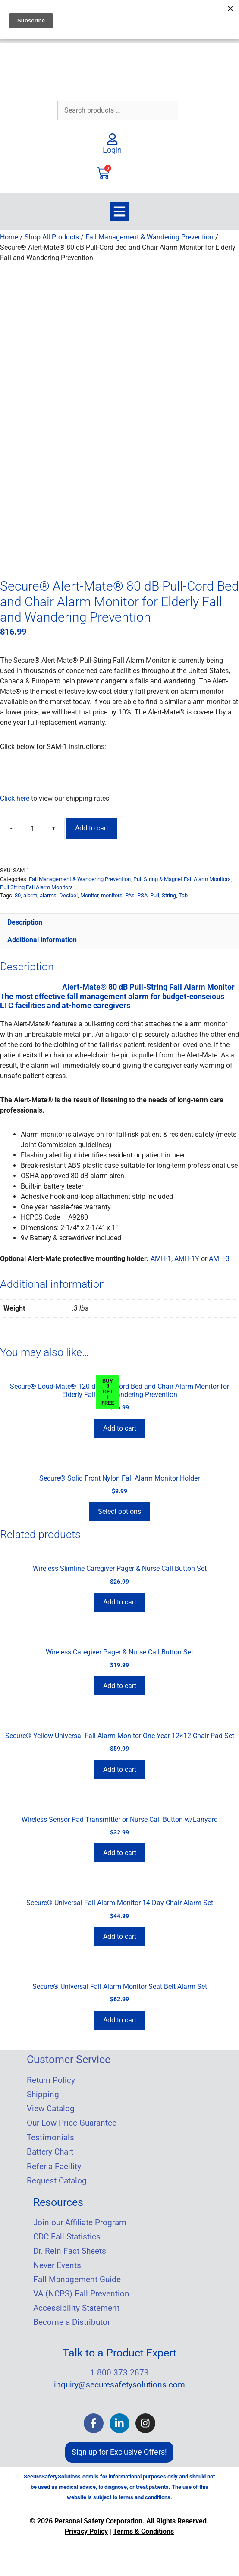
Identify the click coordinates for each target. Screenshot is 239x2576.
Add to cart (91, 825)
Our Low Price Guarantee (71, 2120)
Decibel (68, 892)
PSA (142, 892)
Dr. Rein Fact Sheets (69, 2248)
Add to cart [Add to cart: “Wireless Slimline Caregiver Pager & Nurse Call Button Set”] (119, 1599)
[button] (119, 211)
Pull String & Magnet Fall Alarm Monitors (182, 876)
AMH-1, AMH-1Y (175, 1256)
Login (112, 149)
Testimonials (50, 2134)
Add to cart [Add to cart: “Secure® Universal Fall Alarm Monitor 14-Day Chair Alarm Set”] (119, 1933)
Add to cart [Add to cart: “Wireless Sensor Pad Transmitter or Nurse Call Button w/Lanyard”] (119, 1850)
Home (9, 237)
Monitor (89, 892)
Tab (183, 892)
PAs (130, 892)
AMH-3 (219, 1256)
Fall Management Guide (77, 2276)
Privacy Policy (86, 2528)
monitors (112, 892)
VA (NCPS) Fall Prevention (81, 2291)
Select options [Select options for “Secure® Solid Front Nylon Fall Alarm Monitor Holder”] (119, 1508)
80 (18, 892)
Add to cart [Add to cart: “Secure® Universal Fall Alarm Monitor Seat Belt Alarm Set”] (119, 2017)
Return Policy (51, 2077)
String (169, 892)
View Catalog (51, 2105)
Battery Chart (50, 2149)
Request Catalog (57, 2178)
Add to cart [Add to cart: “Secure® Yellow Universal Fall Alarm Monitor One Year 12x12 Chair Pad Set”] (119, 1766)
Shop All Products (52, 237)
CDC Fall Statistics (67, 2234)
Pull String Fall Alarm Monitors (36, 884)
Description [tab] (24, 919)
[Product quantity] (32, 825)
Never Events (57, 2262)
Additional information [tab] (42, 937)
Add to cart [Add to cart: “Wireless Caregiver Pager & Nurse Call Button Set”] (119, 1683)
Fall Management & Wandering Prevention (149, 237)
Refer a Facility (54, 2163)
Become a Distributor (71, 2319)
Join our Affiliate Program (79, 2219)
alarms (48, 892)
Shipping (43, 2091)
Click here (14, 795)
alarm (30, 892)
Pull (154, 892)
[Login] (112, 139)
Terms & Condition (141, 2528)
